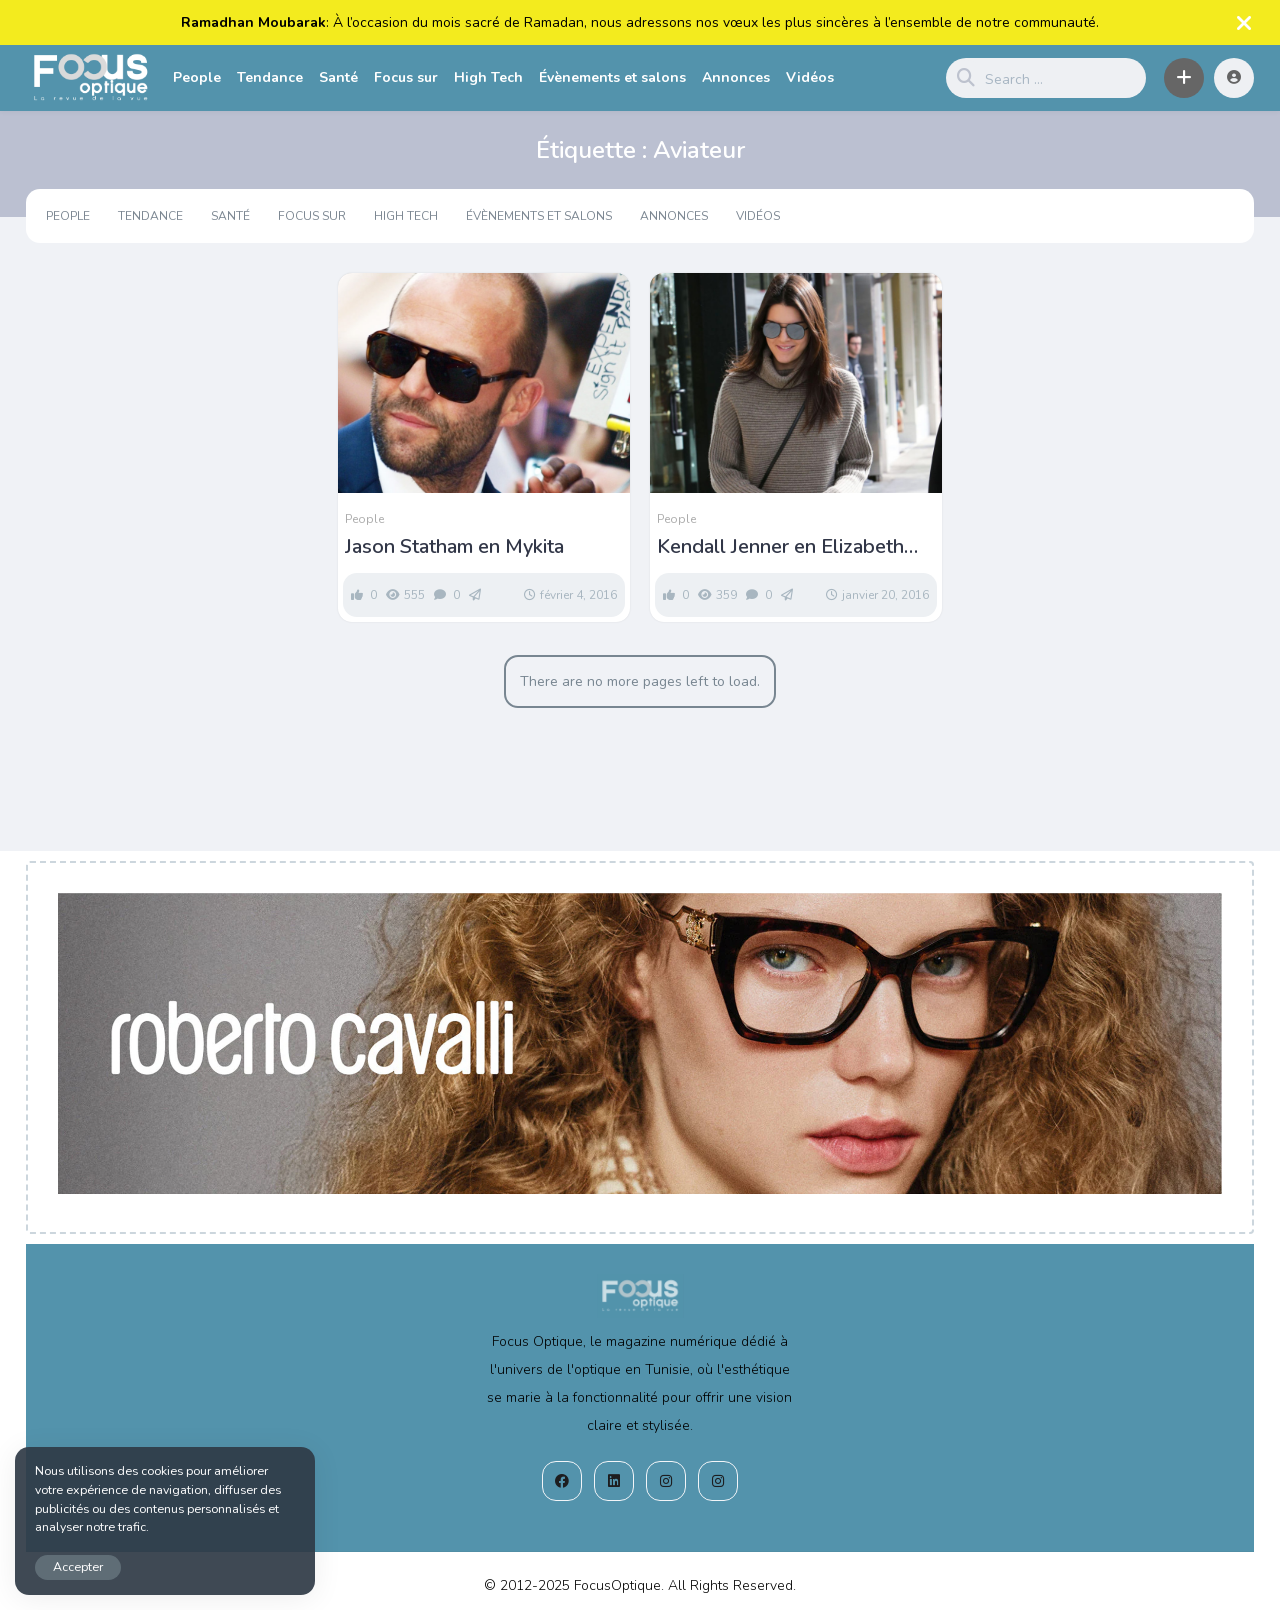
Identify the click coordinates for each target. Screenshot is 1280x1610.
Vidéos (810, 77)
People (197, 77)
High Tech (488, 77)
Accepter (78, 1566)
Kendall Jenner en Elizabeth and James (780, 547)
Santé (338, 77)
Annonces (736, 77)
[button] (1184, 78)
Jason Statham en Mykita (454, 547)
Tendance (270, 77)
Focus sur (406, 77)
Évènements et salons (612, 77)
